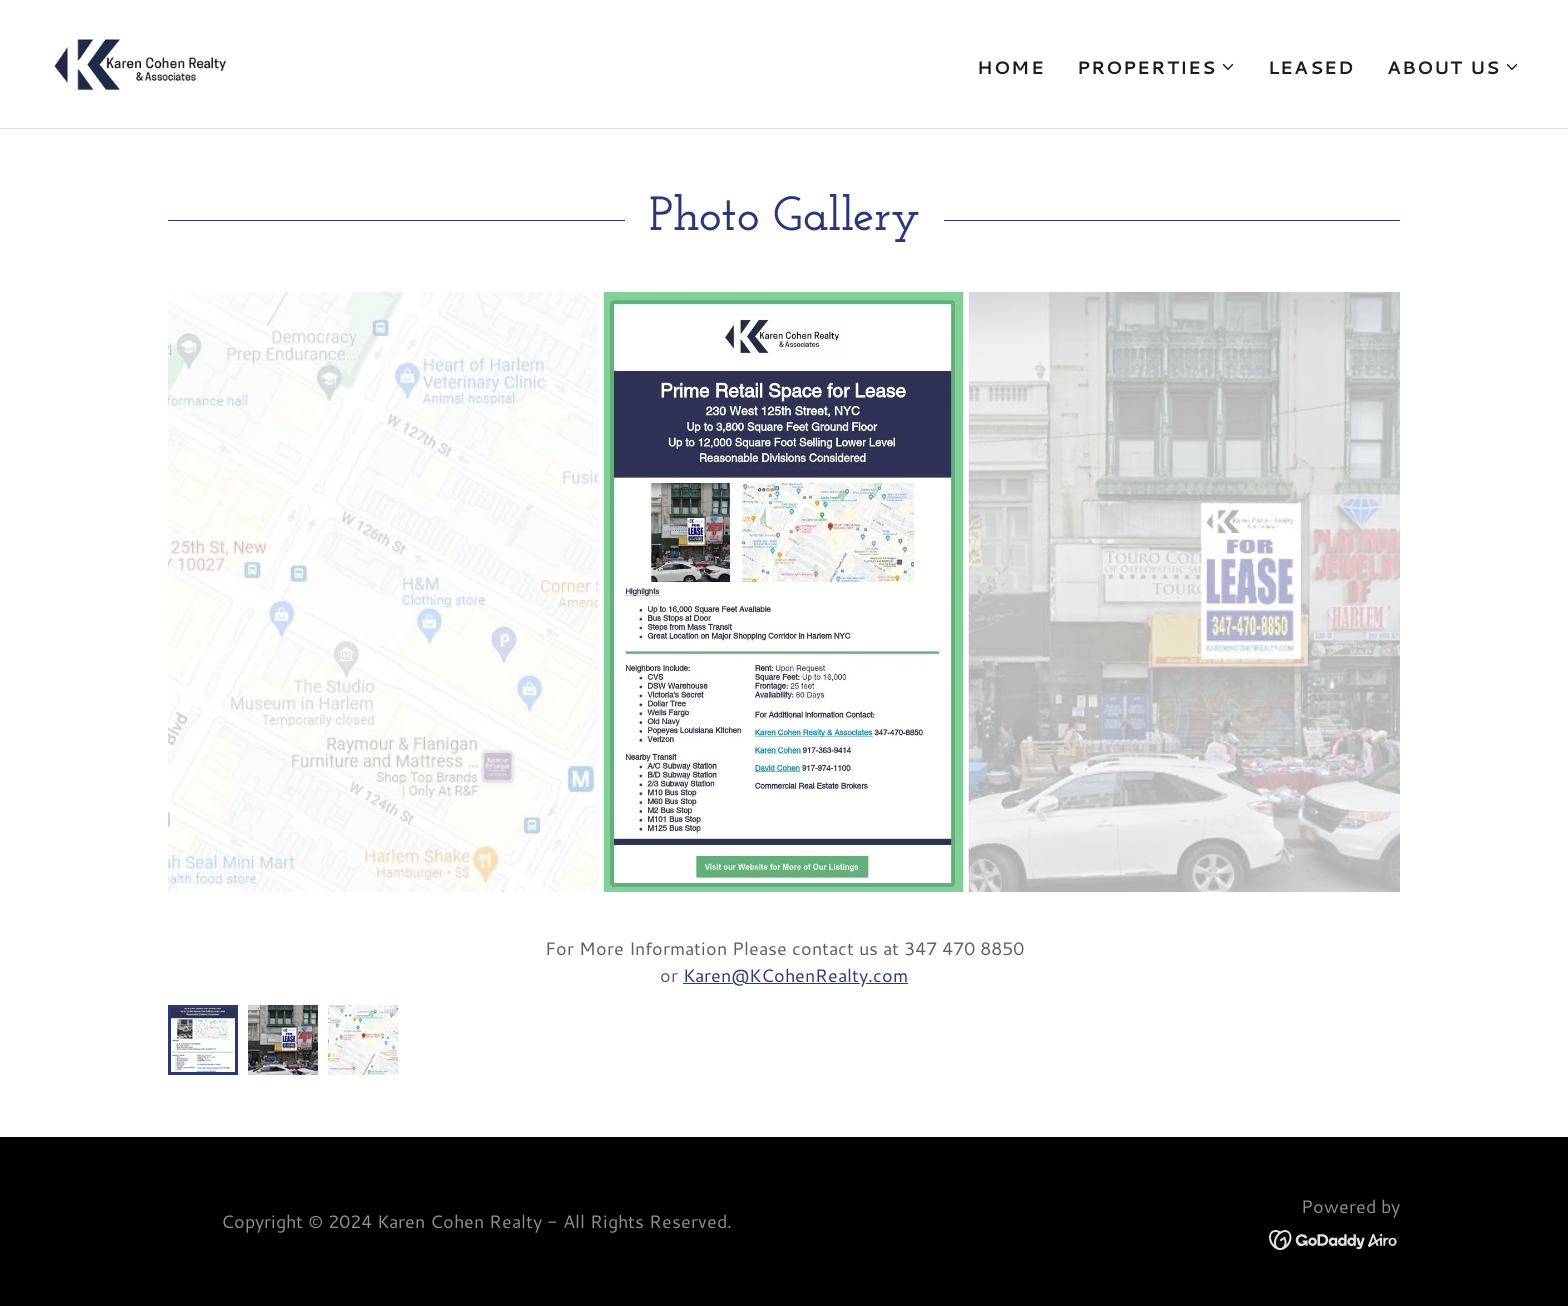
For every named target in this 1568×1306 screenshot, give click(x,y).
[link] (140, 61)
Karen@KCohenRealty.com (795, 975)
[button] (1156, 67)
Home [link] (1011, 67)
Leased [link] (1311, 67)
